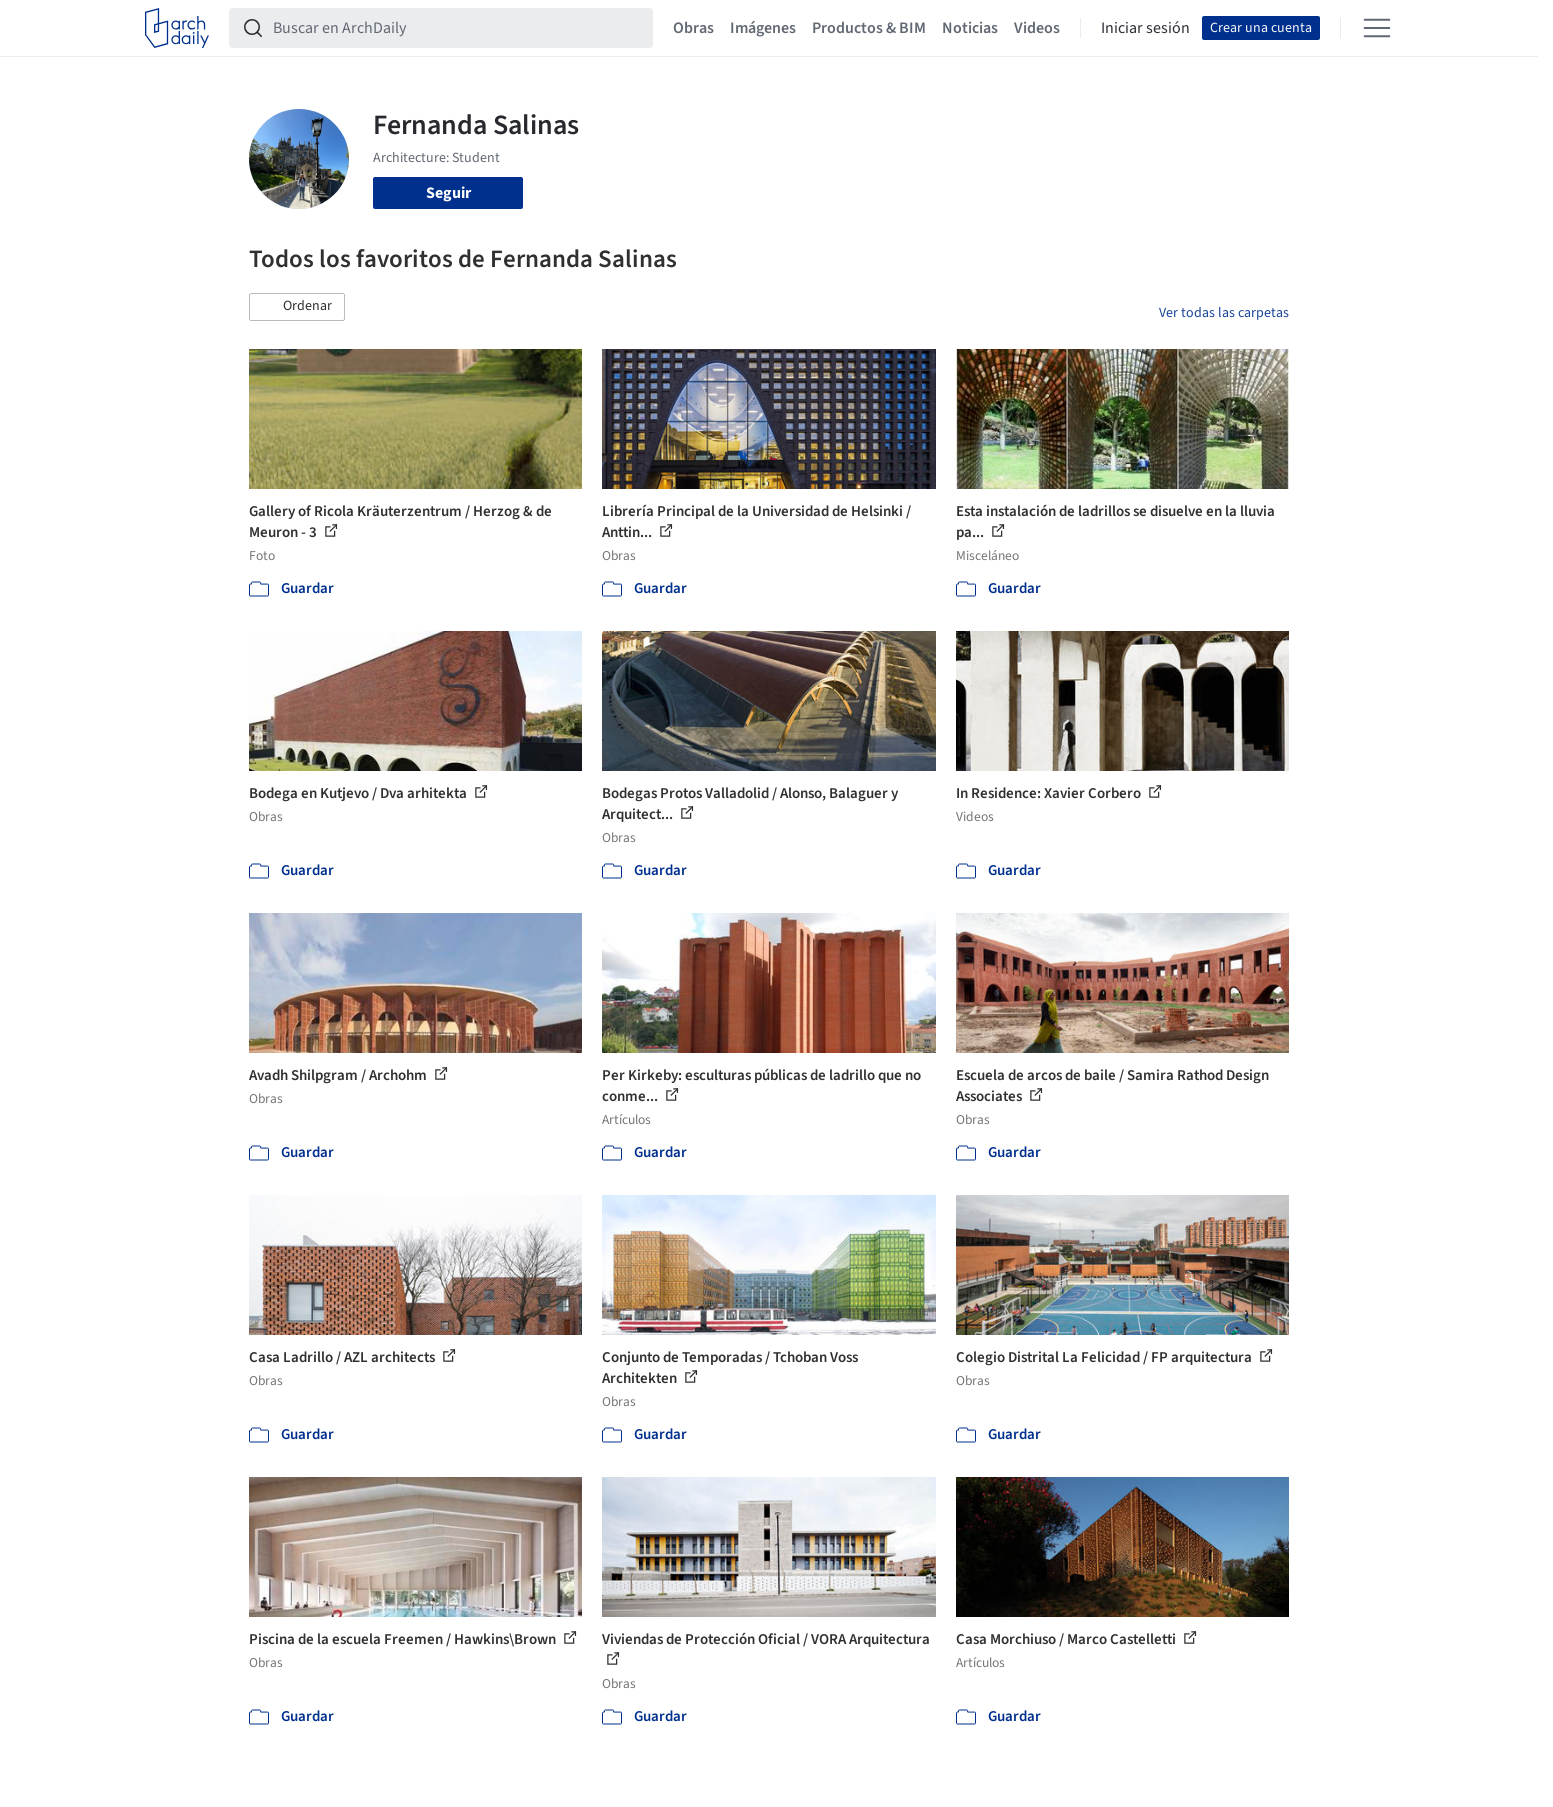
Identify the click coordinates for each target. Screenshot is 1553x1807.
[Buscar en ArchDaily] (457, 28)
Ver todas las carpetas (1224, 313)
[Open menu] (1377, 28)
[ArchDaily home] (177, 28)
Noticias (970, 28)
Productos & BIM (869, 28)
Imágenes (763, 28)
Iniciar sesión (1145, 28)
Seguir (448, 193)
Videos (1037, 28)
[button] (297, 307)
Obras (693, 28)
